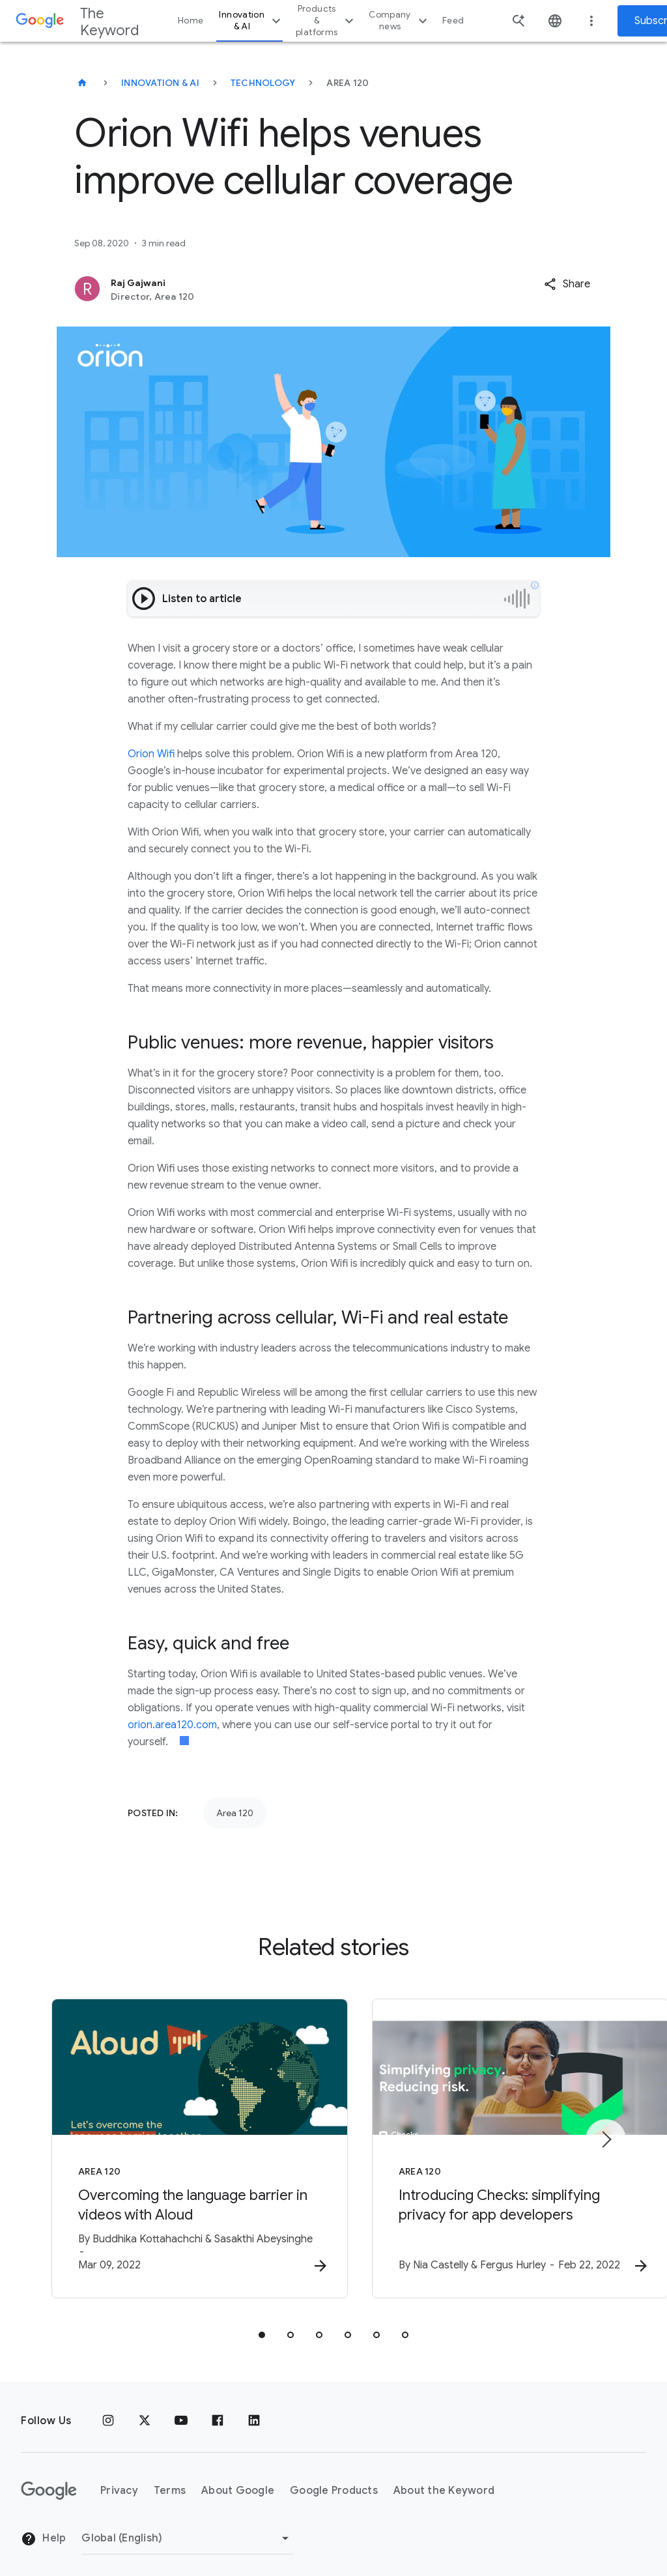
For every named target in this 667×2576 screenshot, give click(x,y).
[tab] (262, 2323)
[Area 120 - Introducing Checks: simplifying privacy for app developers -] (504, 2143)
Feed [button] (453, 20)
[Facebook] (217, 2409)
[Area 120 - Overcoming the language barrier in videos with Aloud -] (163, 2143)
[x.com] (144, 2409)
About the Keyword (443, 2479)
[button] (567, 284)
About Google (237, 2479)
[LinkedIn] (254, 2409)
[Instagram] (108, 2409)
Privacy (119, 2479)
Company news (400, 20)
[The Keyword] (82, 82)
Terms (170, 2479)
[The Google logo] (49, 2479)
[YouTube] (181, 2409)
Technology (263, 83)
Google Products (334, 2479)
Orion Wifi (151, 753)
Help (43, 2528)
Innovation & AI (251, 20)
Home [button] (190, 20)
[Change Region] (187, 2527)
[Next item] (606, 2133)
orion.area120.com (172, 1724)
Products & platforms (326, 20)
